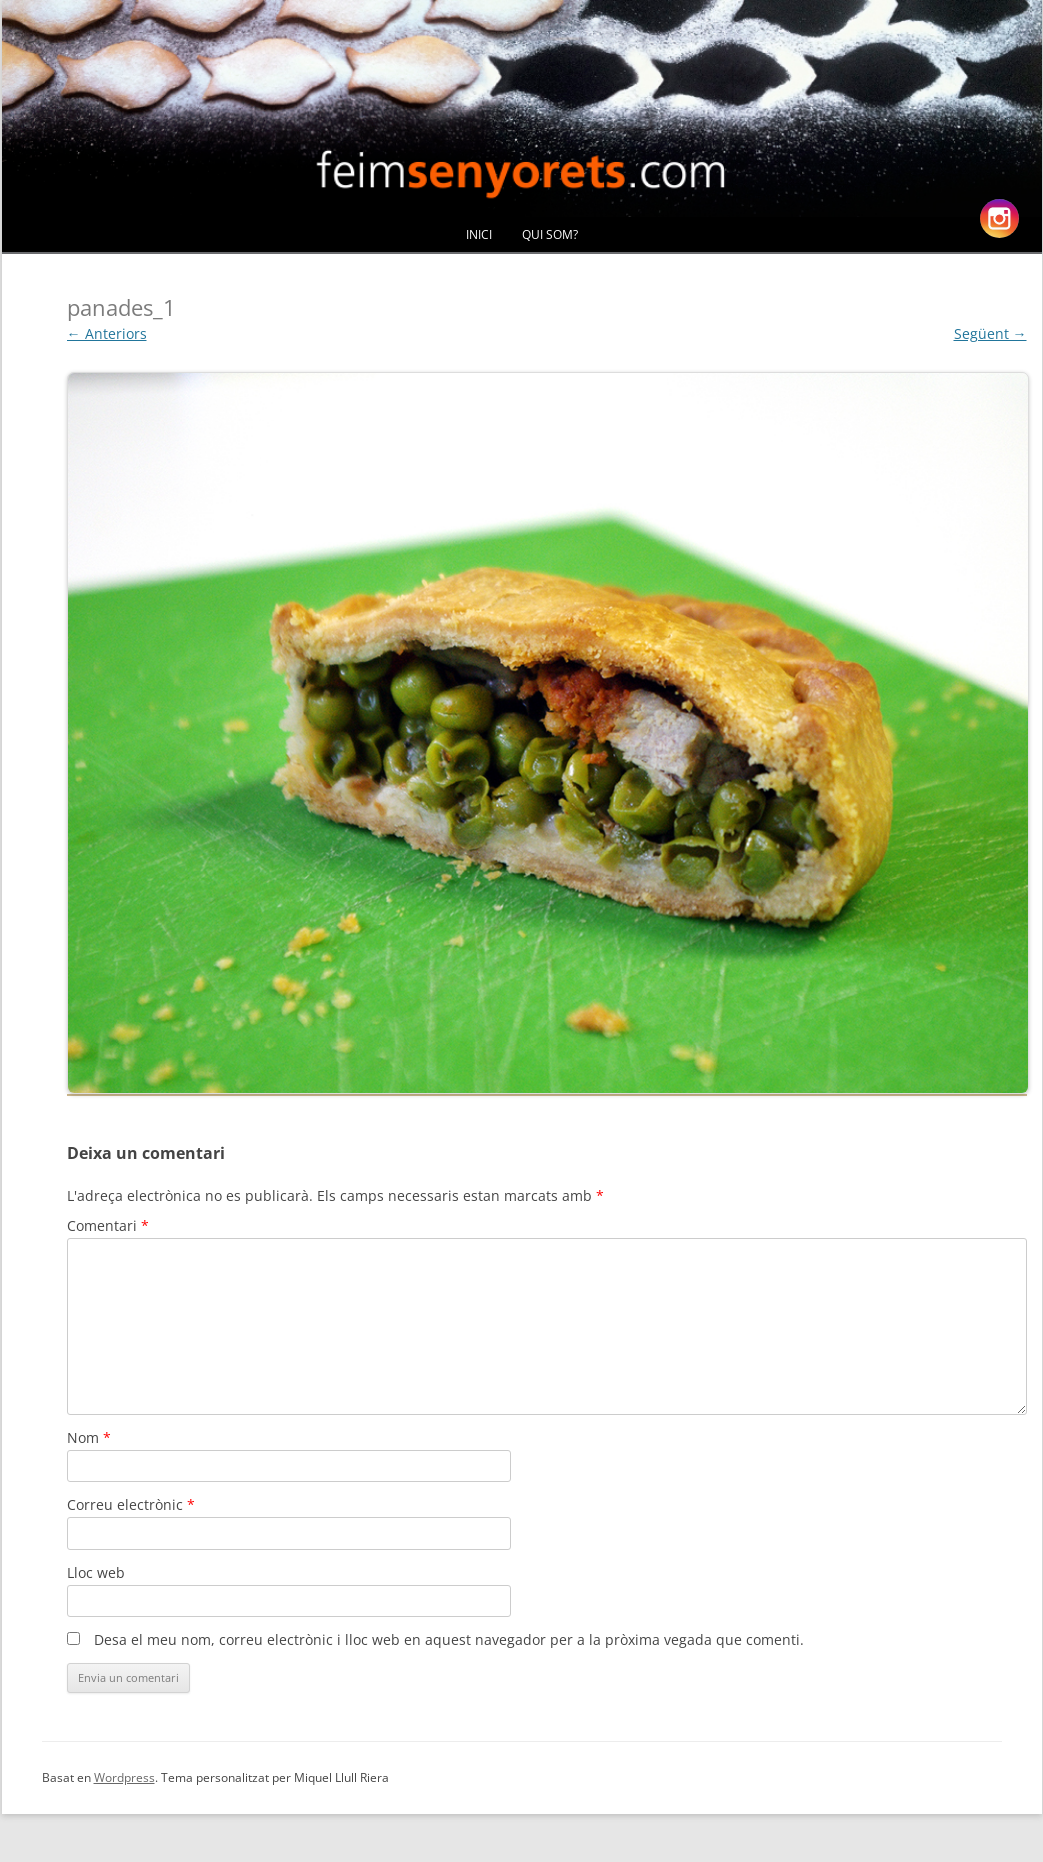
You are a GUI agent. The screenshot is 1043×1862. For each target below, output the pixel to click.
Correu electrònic (131, 1504)
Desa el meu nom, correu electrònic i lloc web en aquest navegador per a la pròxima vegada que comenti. (449, 1639)
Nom (89, 1437)
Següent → (990, 333)
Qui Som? (550, 234)
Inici (479, 234)
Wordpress (124, 1777)
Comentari (108, 1225)
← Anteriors (107, 333)
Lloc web (96, 1572)
